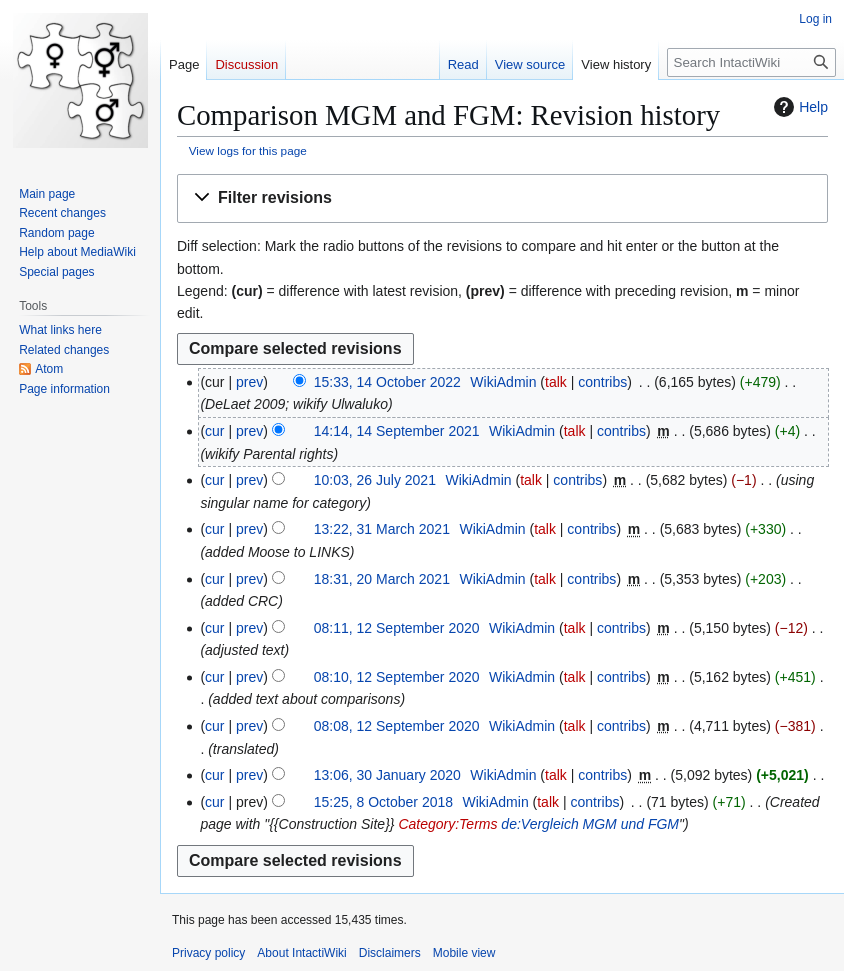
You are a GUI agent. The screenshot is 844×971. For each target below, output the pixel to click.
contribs (602, 382)
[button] (502, 198)
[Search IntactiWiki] (751, 62)
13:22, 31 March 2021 (382, 529)
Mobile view (464, 953)
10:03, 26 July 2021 (375, 480)
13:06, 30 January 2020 (387, 775)
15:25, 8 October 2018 (383, 802)
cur (214, 431)
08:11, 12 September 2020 (397, 628)
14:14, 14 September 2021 (397, 431)
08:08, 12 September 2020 (397, 726)
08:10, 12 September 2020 (397, 677)
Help (798, 107)
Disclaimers (390, 953)
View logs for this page (248, 150)
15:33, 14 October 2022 (387, 382)
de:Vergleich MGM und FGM (590, 824)
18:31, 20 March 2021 (382, 579)
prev (249, 382)
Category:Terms (447, 824)
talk (556, 382)
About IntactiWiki (301, 953)
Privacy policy (208, 953)
